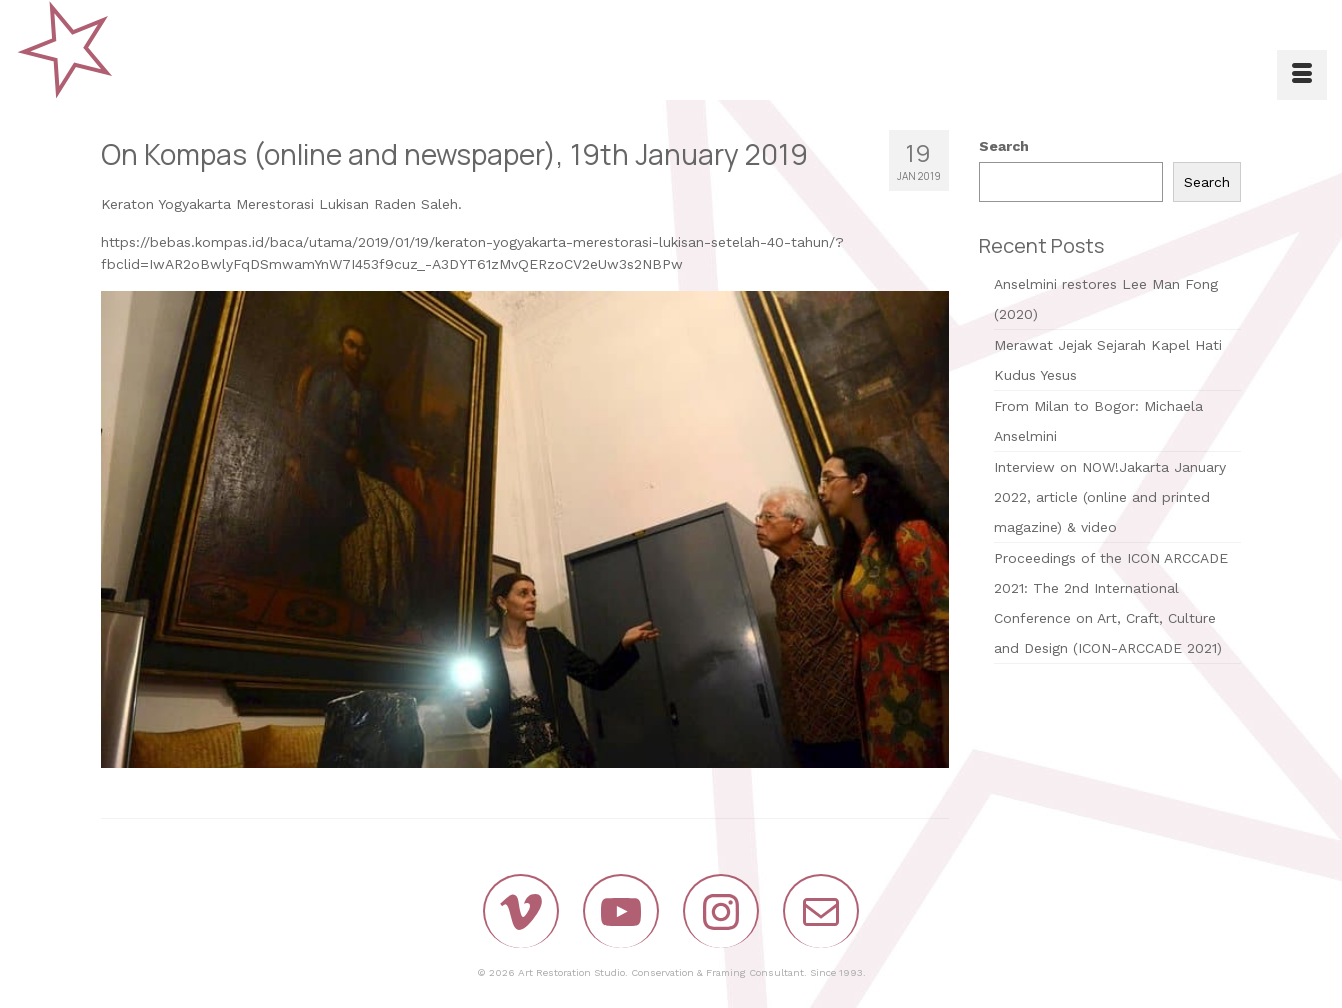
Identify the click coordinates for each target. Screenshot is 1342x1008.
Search (1004, 146)
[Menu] (1302, 75)
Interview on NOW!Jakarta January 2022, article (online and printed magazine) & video (1110, 497)
